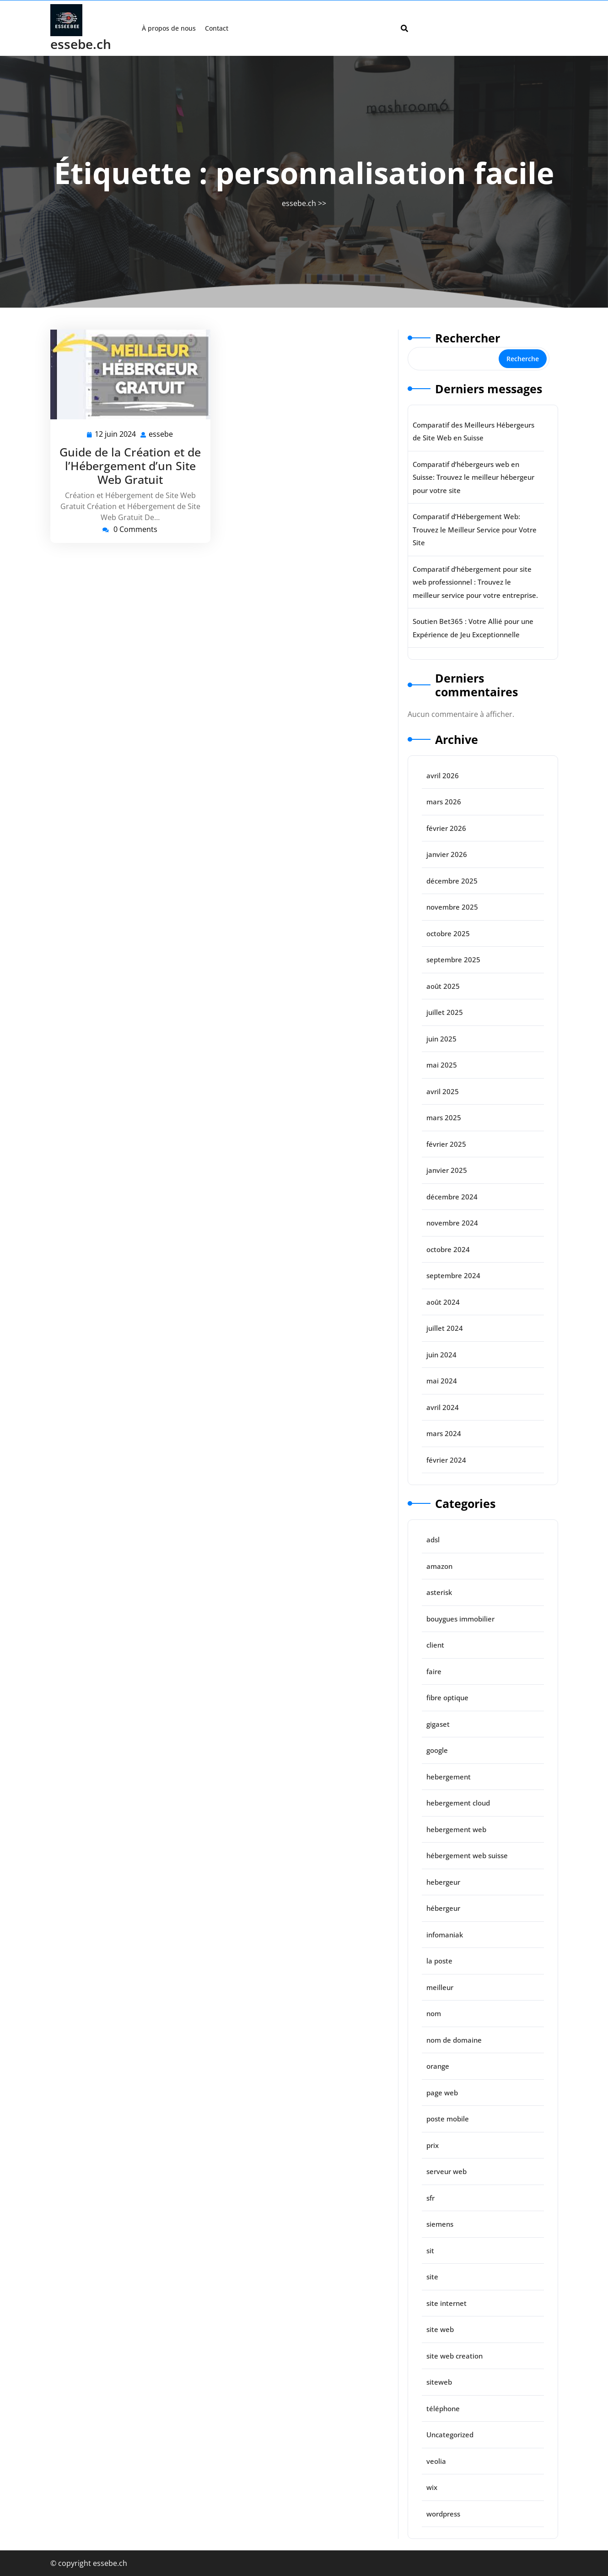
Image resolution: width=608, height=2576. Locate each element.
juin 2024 (441, 1354)
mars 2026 (443, 801)
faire (433, 1671)
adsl (433, 1539)
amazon (439, 1566)
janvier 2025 (446, 1170)
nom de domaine (454, 2040)
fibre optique (447, 1697)
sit (430, 2250)
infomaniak (444, 1934)
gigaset (438, 1724)
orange (437, 2066)
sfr (430, 2197)
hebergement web (456, 1829)
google (437, 1750)
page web (442, 2092)
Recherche (522, 358)
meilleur (439, 1987)
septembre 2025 (453, 959)
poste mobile (447, 2118)
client (435, 1644)
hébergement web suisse (467, 1855)
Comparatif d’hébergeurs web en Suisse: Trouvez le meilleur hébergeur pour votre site (473, 477)
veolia (436, 2461)
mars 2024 (443, 1433)
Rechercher (467, 338)
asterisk (439, 1592)
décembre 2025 (452, 880)
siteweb (439, 2381)
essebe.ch (80, 44)
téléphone (443, 2408)
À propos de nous (169, 28)
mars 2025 (443, 1117)
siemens (439, 2224)
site (432, 2276)
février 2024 (446, 1459)
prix (432, 2145)
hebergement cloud (458, 1802)
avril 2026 (442, 775)
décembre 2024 (452, 1196)
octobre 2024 (448, 1249)
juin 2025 (441, 1038)
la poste (439, 1960)
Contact (216, 28)
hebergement (448, 1776)
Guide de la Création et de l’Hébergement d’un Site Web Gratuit (130, 465)
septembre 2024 (453, 1275)
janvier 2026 (446, 854)
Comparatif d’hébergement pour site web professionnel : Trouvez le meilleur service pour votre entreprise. (475, 582)
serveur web (446, 2171)
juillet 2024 (444, 1328)
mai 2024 (441, 1380)
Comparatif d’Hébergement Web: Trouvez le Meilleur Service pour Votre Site (475, 529)
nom (433, 2013)
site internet (446, 2303)
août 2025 (443, 986)
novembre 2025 (452, 906)
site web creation (454, 2355)
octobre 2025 (448, 933)
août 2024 (443, 1302)
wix (431, 2487)
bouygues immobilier (460, 1618)
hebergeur (443, 1882)
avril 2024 (442, 1407)
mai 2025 (441, 1064)
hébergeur (443, 1908)
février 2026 (446, 828)
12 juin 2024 (116, 434)
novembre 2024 (452, 1222)
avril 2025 (442, 1091)
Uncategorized (449, 2434)
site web (440, 2329)
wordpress (443, 2513)
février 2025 (446, 1144)
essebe (161, 433)
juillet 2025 (444, 1012)
